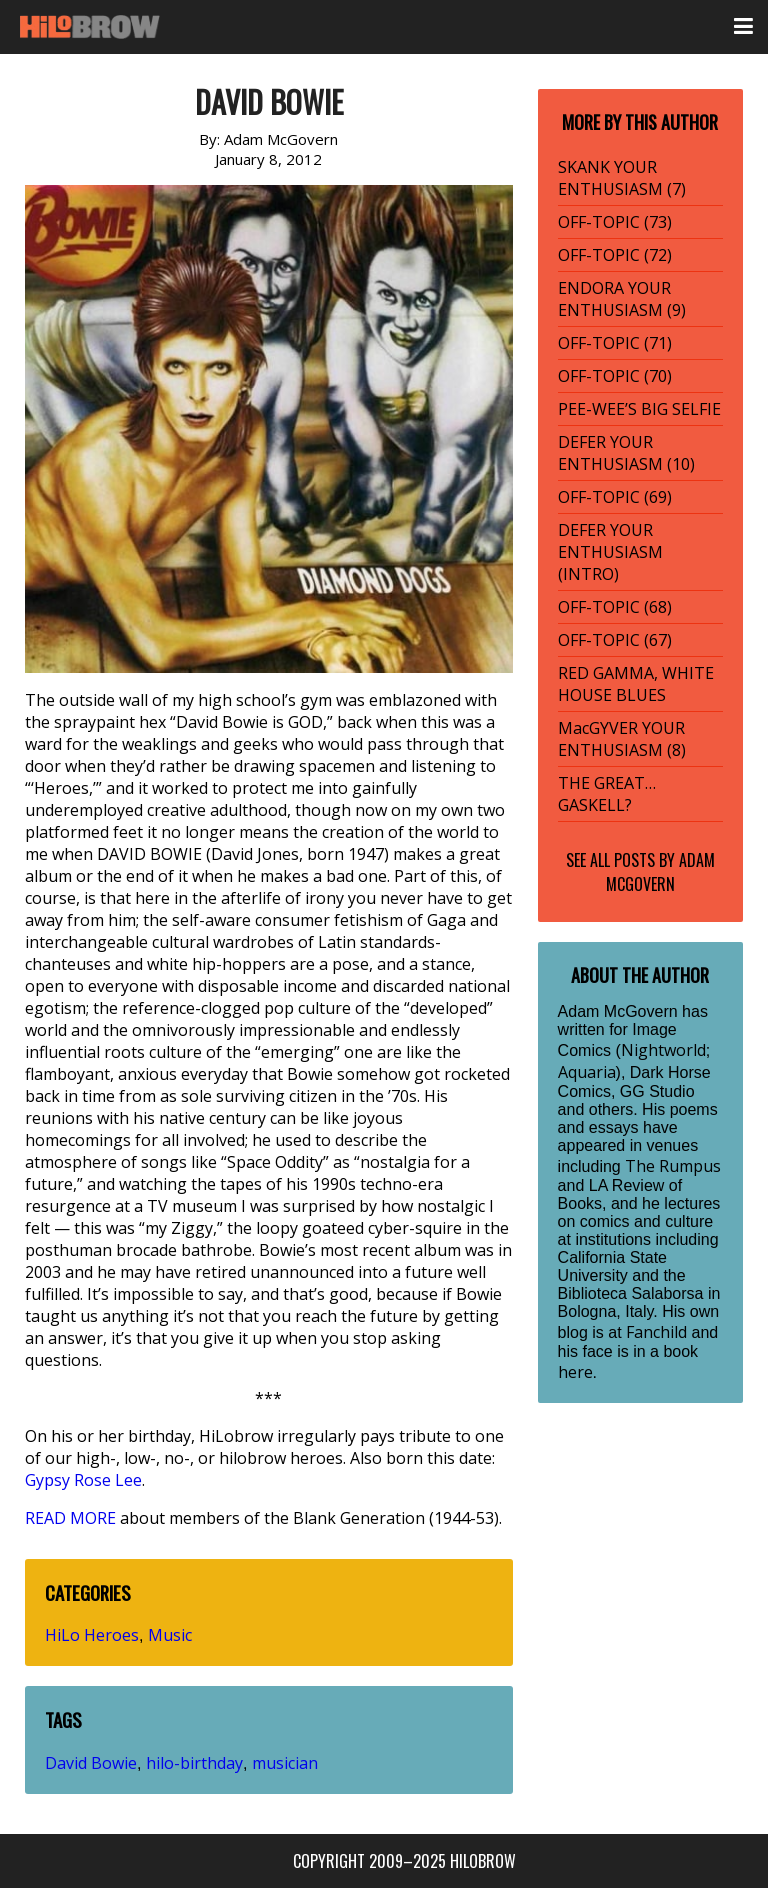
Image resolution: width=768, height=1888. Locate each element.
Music (170, 1635)
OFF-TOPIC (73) (615, 222)
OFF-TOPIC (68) (615, 607)
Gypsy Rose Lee (83, 1480)
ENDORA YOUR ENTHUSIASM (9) (622, 299)
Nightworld (663, 1050)
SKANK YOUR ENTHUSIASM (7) (622, 178)
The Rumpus (673, 1166)
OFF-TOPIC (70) (615, 376)
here (575, 1372)
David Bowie (91, 1763)
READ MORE (70, 1518)
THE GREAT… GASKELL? (607, 794)
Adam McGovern (660, 872)
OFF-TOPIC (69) (615, 497)
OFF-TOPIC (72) (615, 255)
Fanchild (656, 1332)
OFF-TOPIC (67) (615, 640)
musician (285, 1763)
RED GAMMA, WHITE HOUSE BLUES (636, 684)
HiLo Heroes (92, 1635)
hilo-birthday (194, 1763)
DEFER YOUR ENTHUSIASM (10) (626, 453)
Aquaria (587, 1072)
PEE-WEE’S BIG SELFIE (639, 409)
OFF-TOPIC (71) (615, 343)
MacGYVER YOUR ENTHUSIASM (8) (622, 739)
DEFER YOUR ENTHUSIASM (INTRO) (610, 552)
